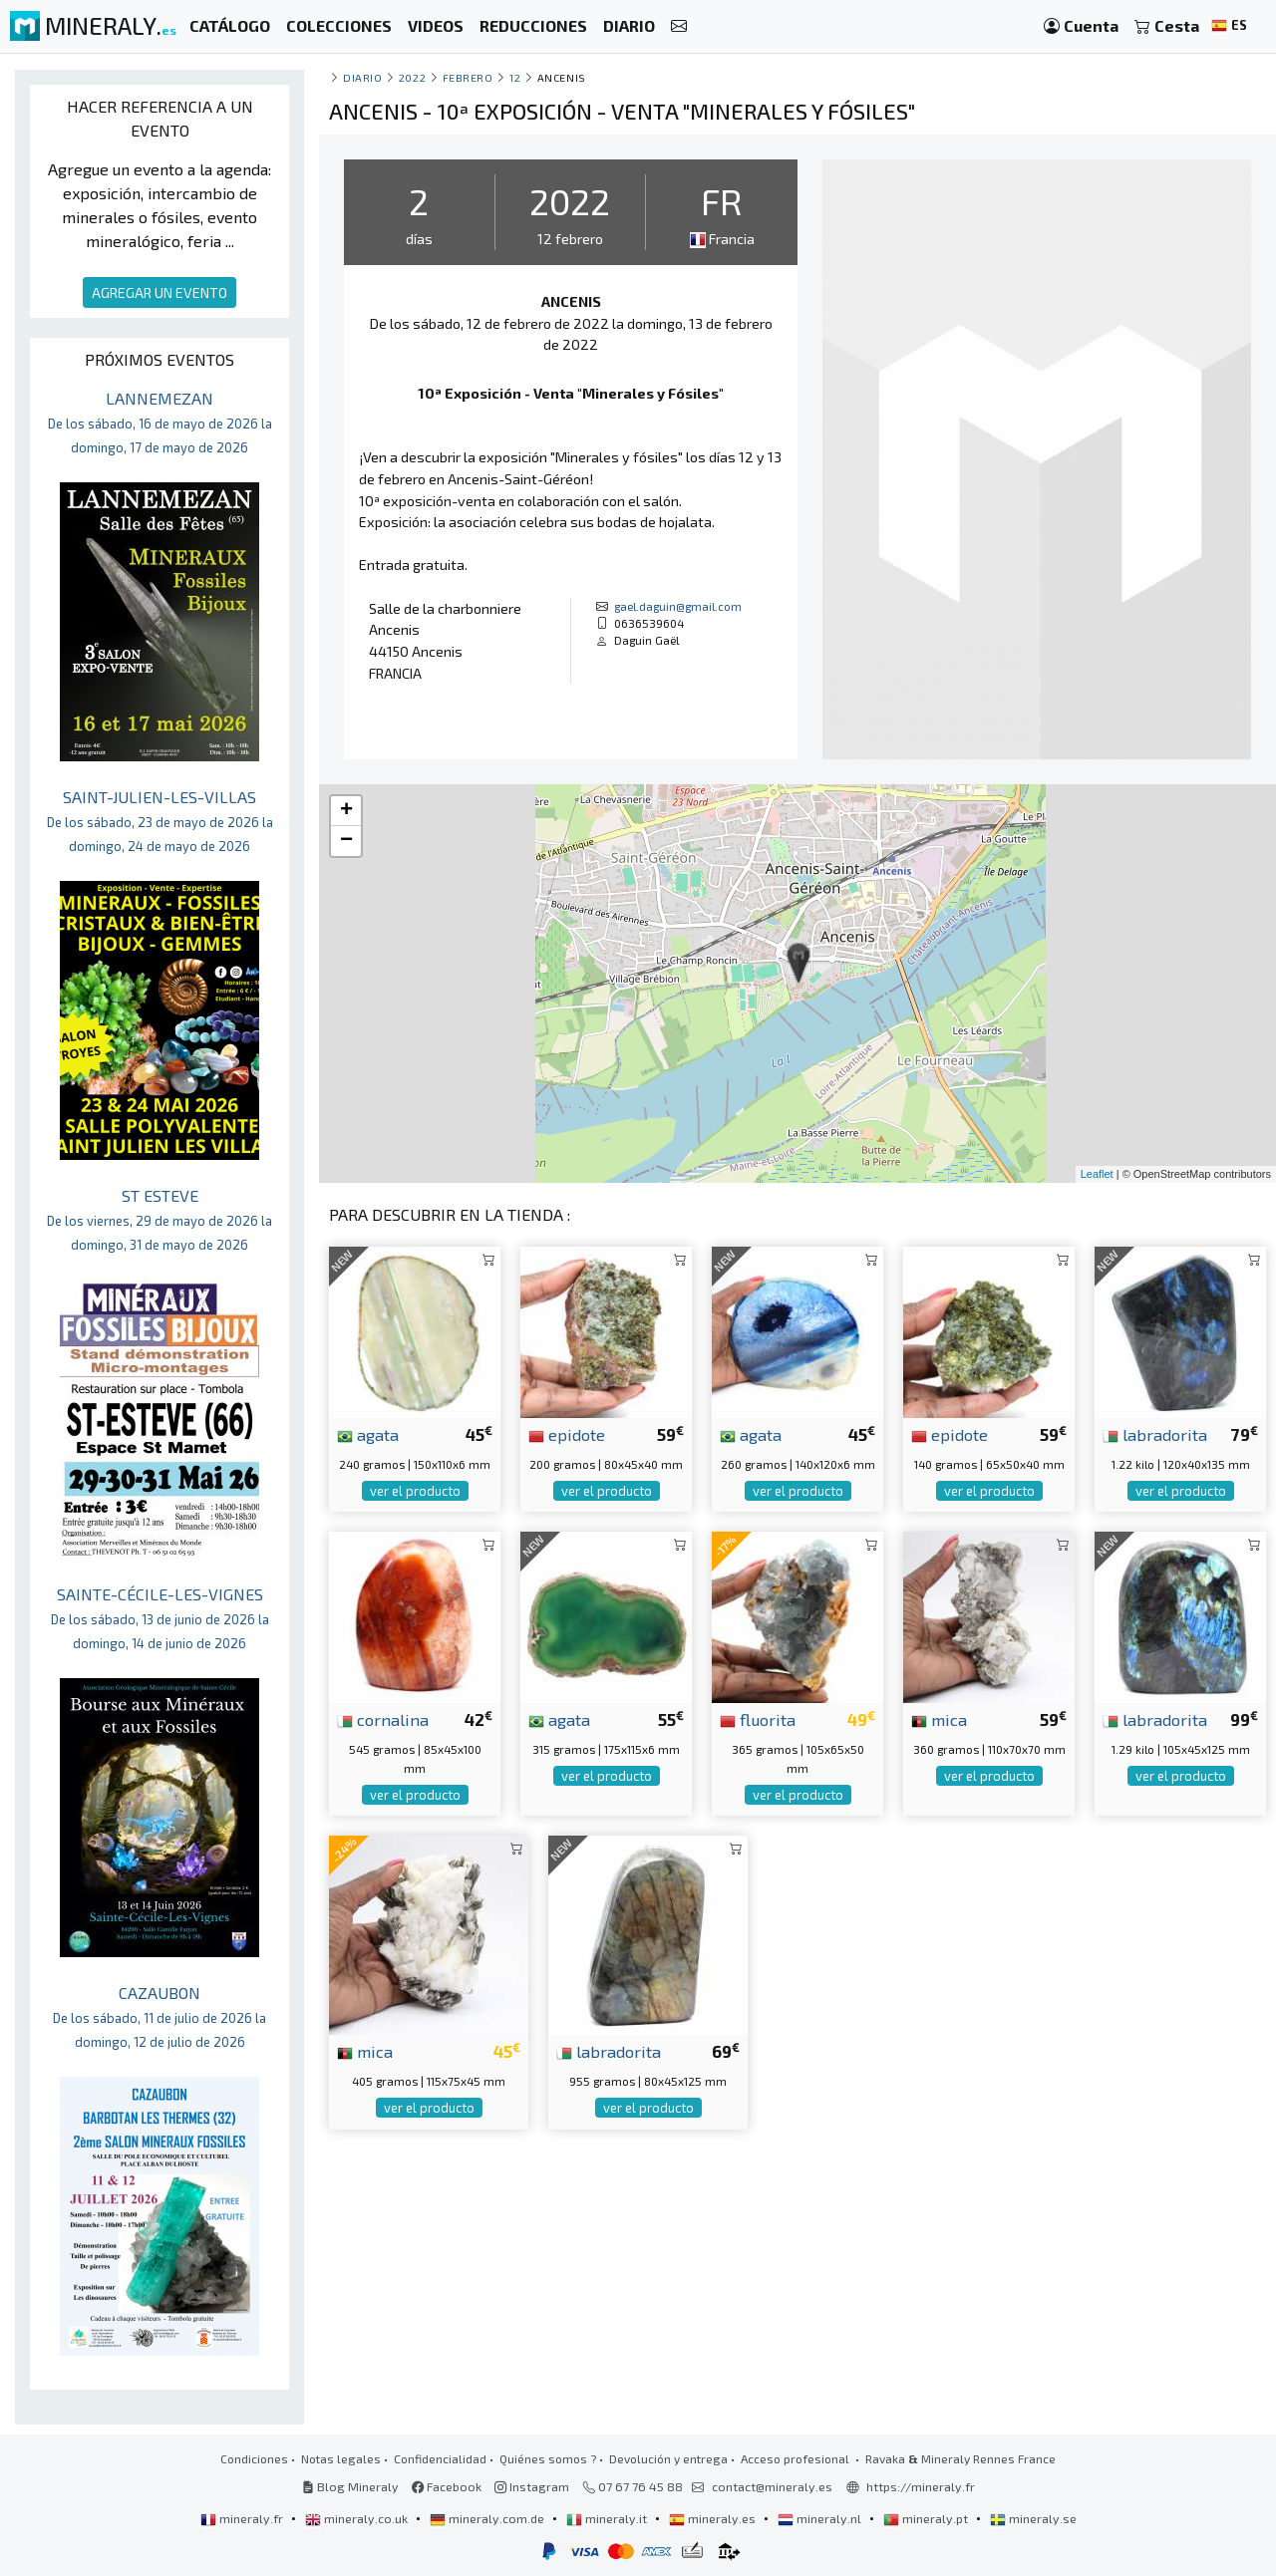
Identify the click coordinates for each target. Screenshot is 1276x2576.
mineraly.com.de (488, 2518)
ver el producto (415, 1491)
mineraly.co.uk (358, 2518)
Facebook (446, 2486)
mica (939, 1719)
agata (368, 1434)
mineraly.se (1033, 2518)
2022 (412, 77)
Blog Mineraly (350, 2486)
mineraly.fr (243, 2518)
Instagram (531, 2486)
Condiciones (254, 2458)
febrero (468, 77)
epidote (566, 1434)
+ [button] (346, 811)
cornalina (383, 1719)
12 (514, 77)
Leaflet (1097, 1174)
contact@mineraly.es (772, 2486)
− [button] (346, 841)
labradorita (1155, 1434)
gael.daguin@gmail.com (678, 606)
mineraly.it (608, 2518)
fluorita (758, 1719)
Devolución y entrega (668, 2458)
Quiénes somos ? (547, 2458)
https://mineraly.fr (920, 2486)
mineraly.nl (821, 2518)
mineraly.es (714, 2518)
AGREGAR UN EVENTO (159, 292)
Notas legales (341, 2458)
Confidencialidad (440, 2458)
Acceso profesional (796, 2458)
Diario (362, 77)
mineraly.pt (927, 2518)
